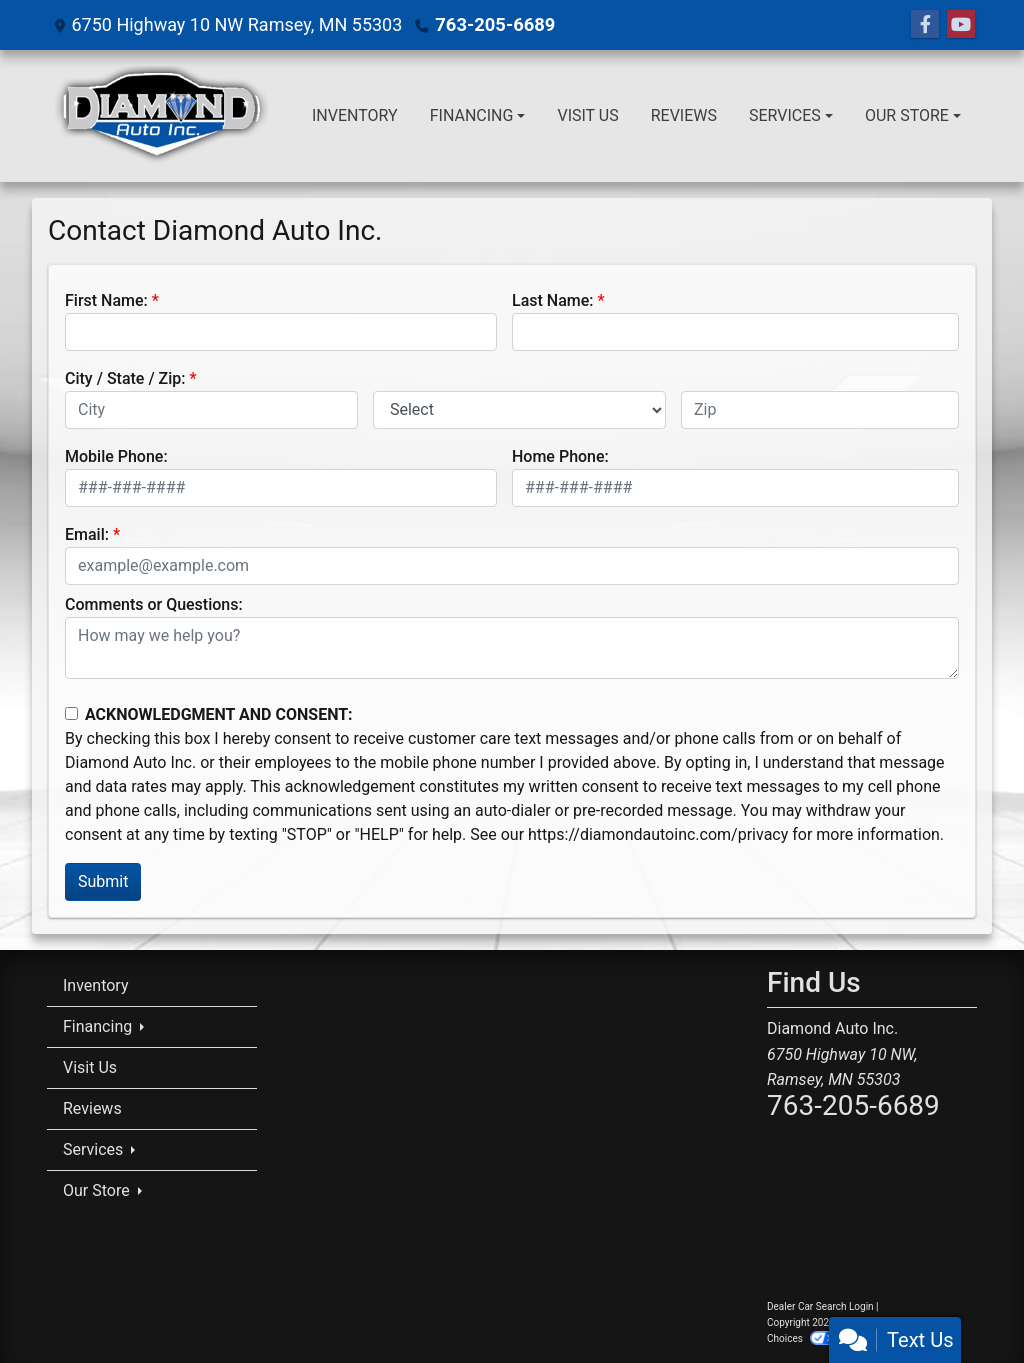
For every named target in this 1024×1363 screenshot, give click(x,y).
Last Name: (553, 300)
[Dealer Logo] (161, 116)
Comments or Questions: (154, 604)
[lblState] (519, 410)
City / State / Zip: (125, 378)
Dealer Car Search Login (820, 1306)
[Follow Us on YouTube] (961, 25)
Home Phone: (560, 456)
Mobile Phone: (116, 456)
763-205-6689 (493, 24)
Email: (87, 534)
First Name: (106, 300)
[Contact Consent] (71, 713)
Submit (103, 881)
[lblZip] (820, 410)
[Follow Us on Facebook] (925, 25)
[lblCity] (211, 410)
